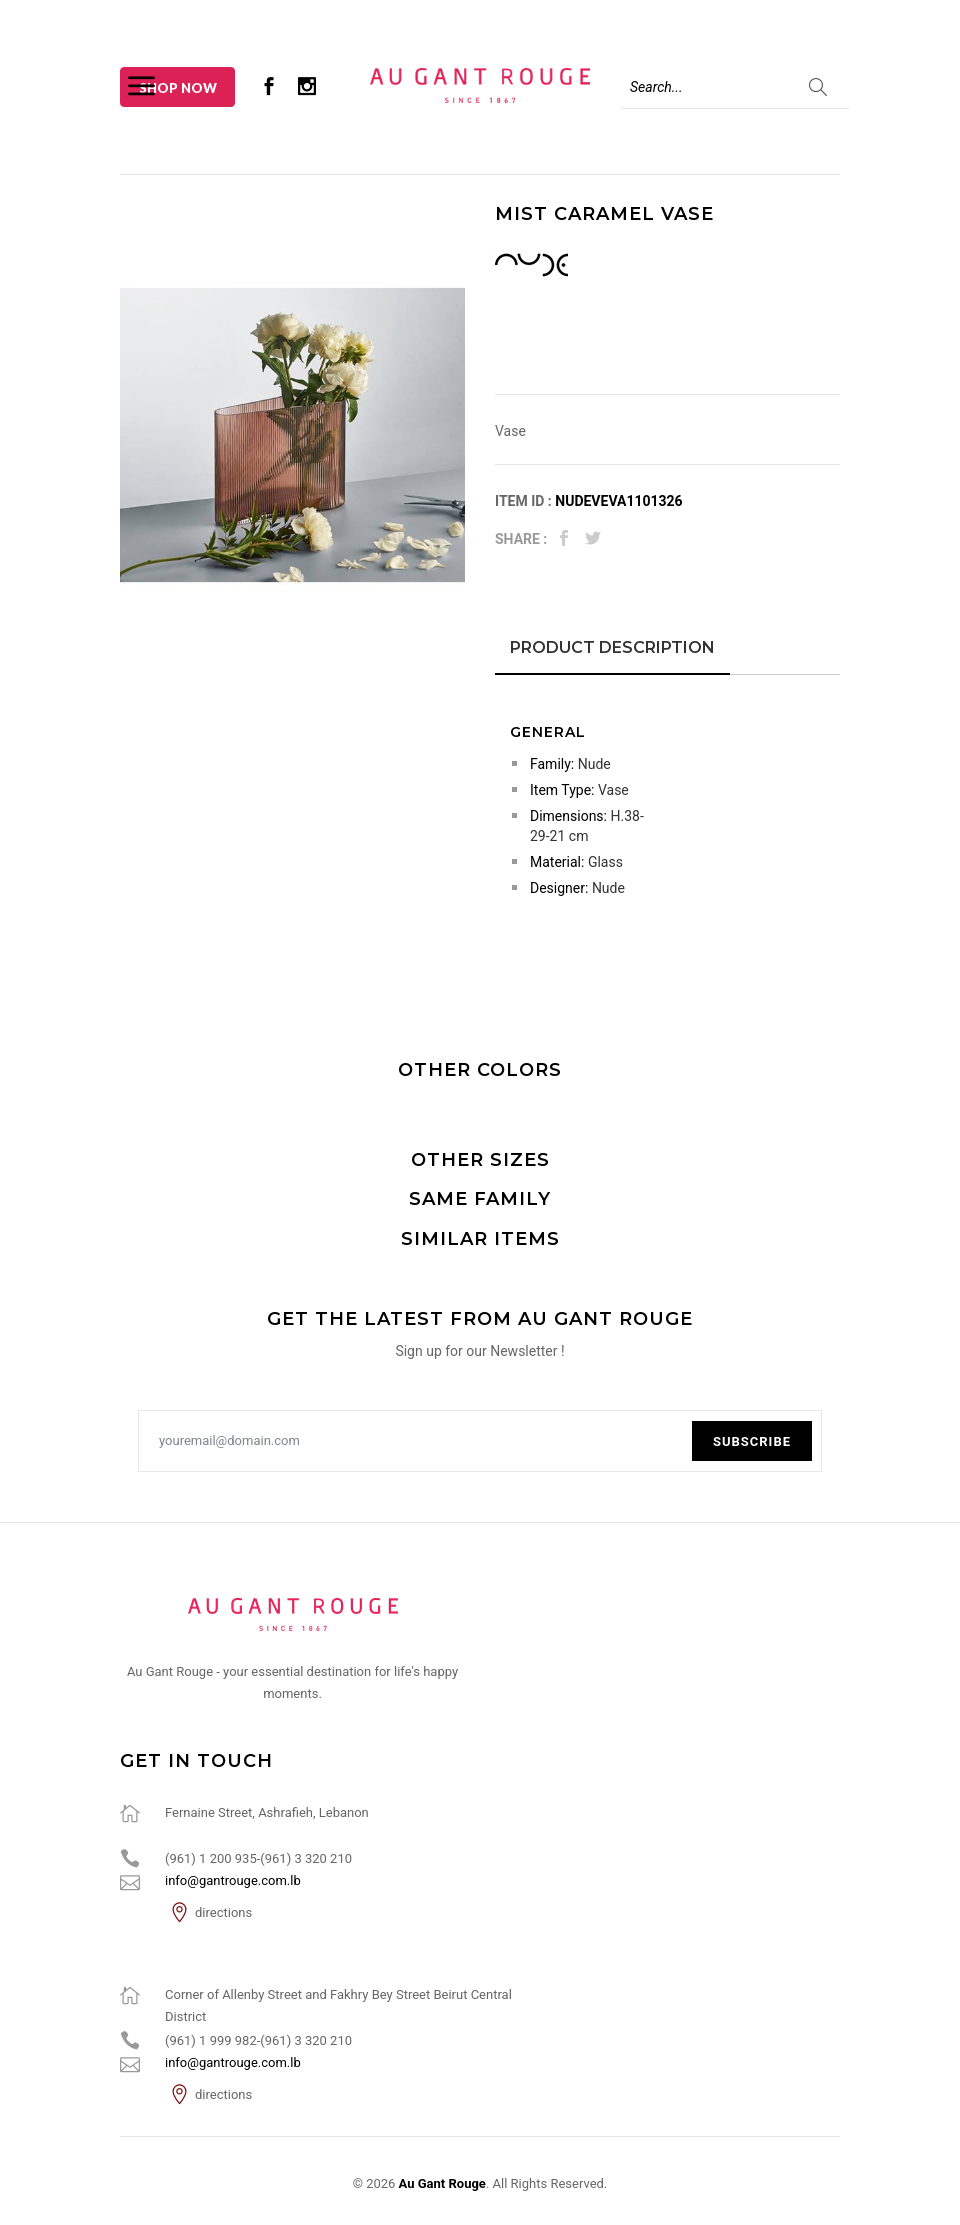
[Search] (735, 87)
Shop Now (178, 88)
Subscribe (752, 1441)
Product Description (612, 647)
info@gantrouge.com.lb (233, 1880)
